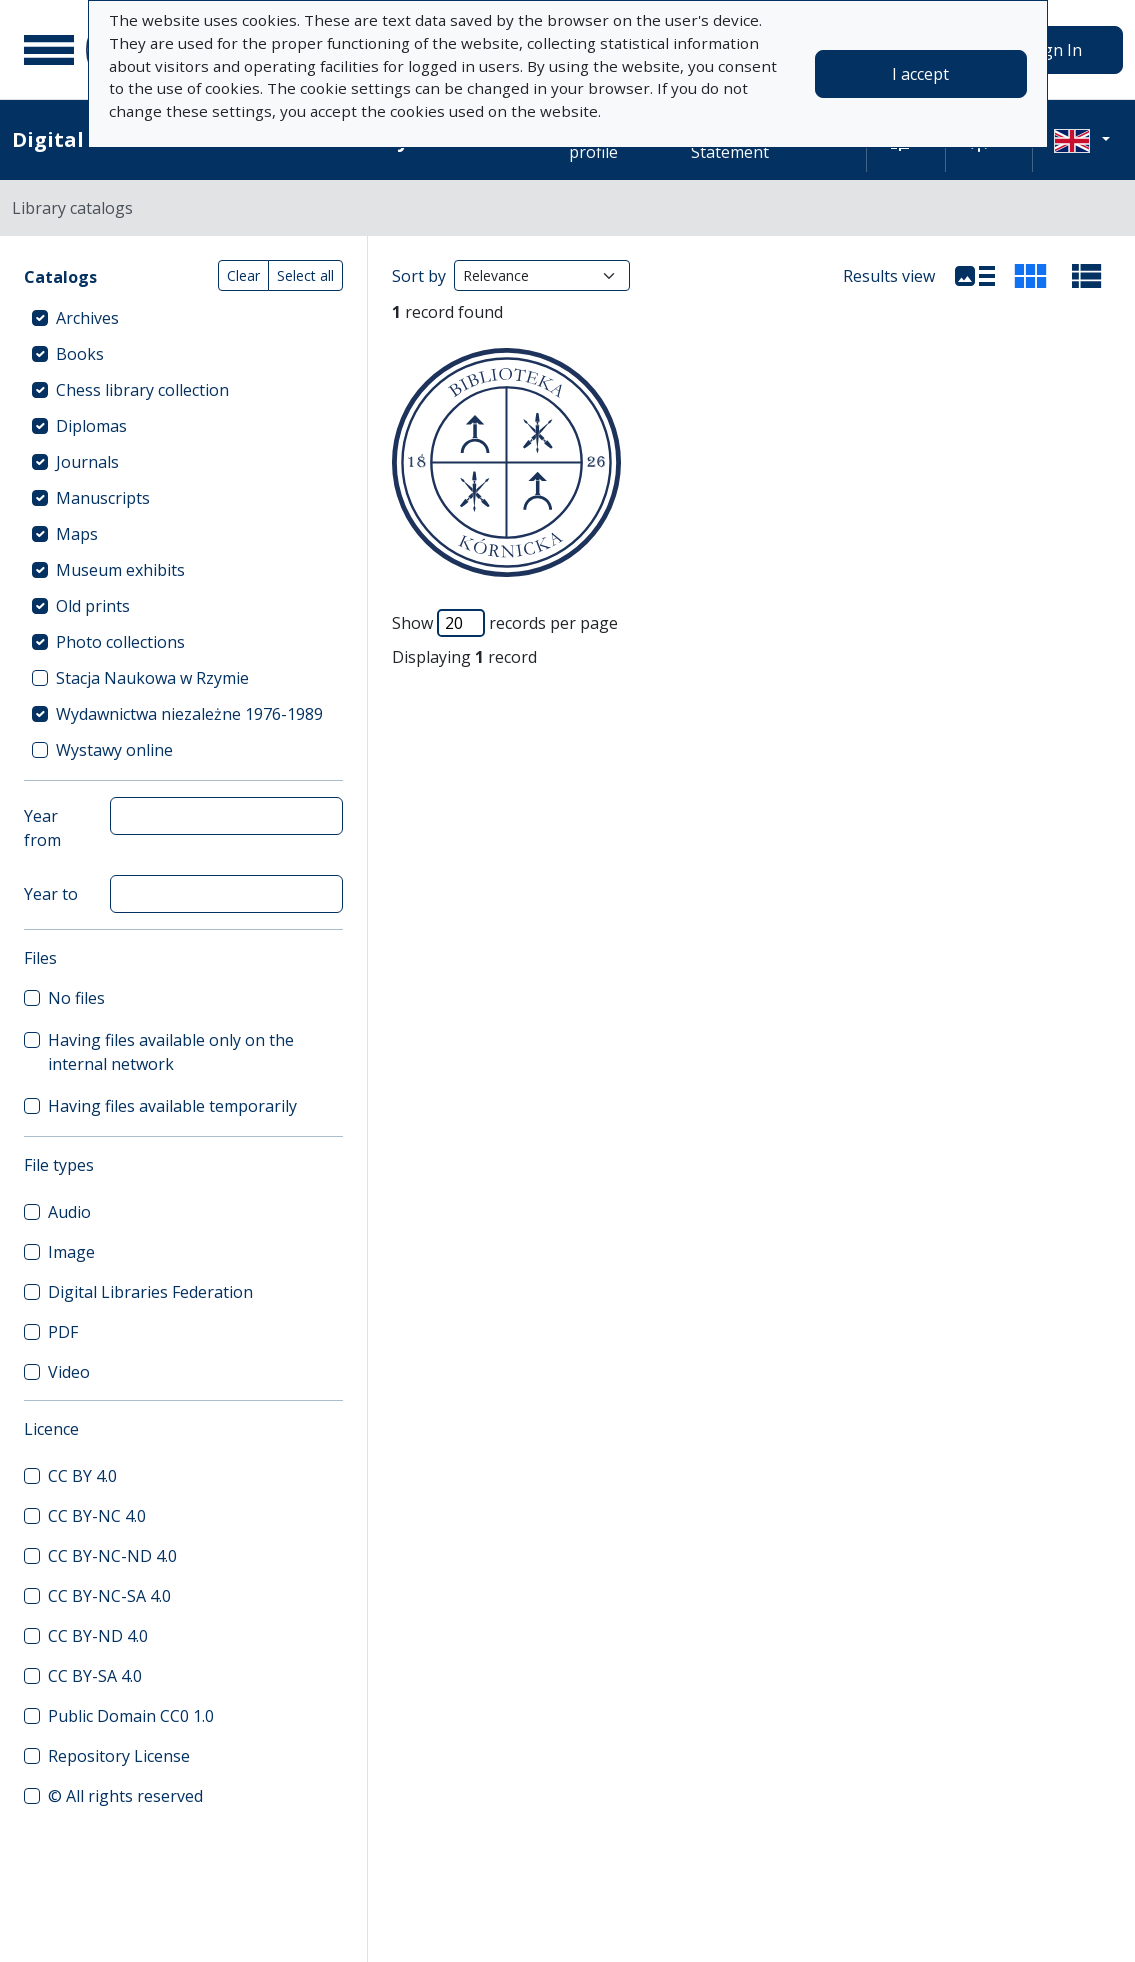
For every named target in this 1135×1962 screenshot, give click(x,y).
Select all (305, 275)
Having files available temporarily (172, 1106)
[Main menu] (49, 50)
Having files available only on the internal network (171, 1052)
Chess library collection (142, 390)
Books (80, 354)
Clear (243, 275)
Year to (51, 894)
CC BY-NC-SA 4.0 (109, 1596)
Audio (69, 1212)
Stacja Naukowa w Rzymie (152, 678)
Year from (42, 828)
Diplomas (91, 426)
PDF (63, 1332)
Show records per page (505, 623)
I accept (920, 74)
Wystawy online (114, 750)
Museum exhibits (120, 570)
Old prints (93, 606)
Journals (87, 462)
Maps (77, 534)
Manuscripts (103, 498)
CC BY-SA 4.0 (95, 1676)
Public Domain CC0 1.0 (131, 1716)
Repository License (119, 1756)
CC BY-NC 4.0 (97, 1516)
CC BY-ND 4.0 (98, 1636)
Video (69, 1372)
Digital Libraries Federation (150, 1292)
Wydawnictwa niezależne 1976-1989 (189, 714)
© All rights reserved (125, 1796)
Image (71, 1252)
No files (76, 998)
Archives (87, 318)
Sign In (1056, 50)
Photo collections (120, 642)
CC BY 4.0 (82, 1476)
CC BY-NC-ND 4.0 (112, 1556)
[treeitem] (183, 318)
